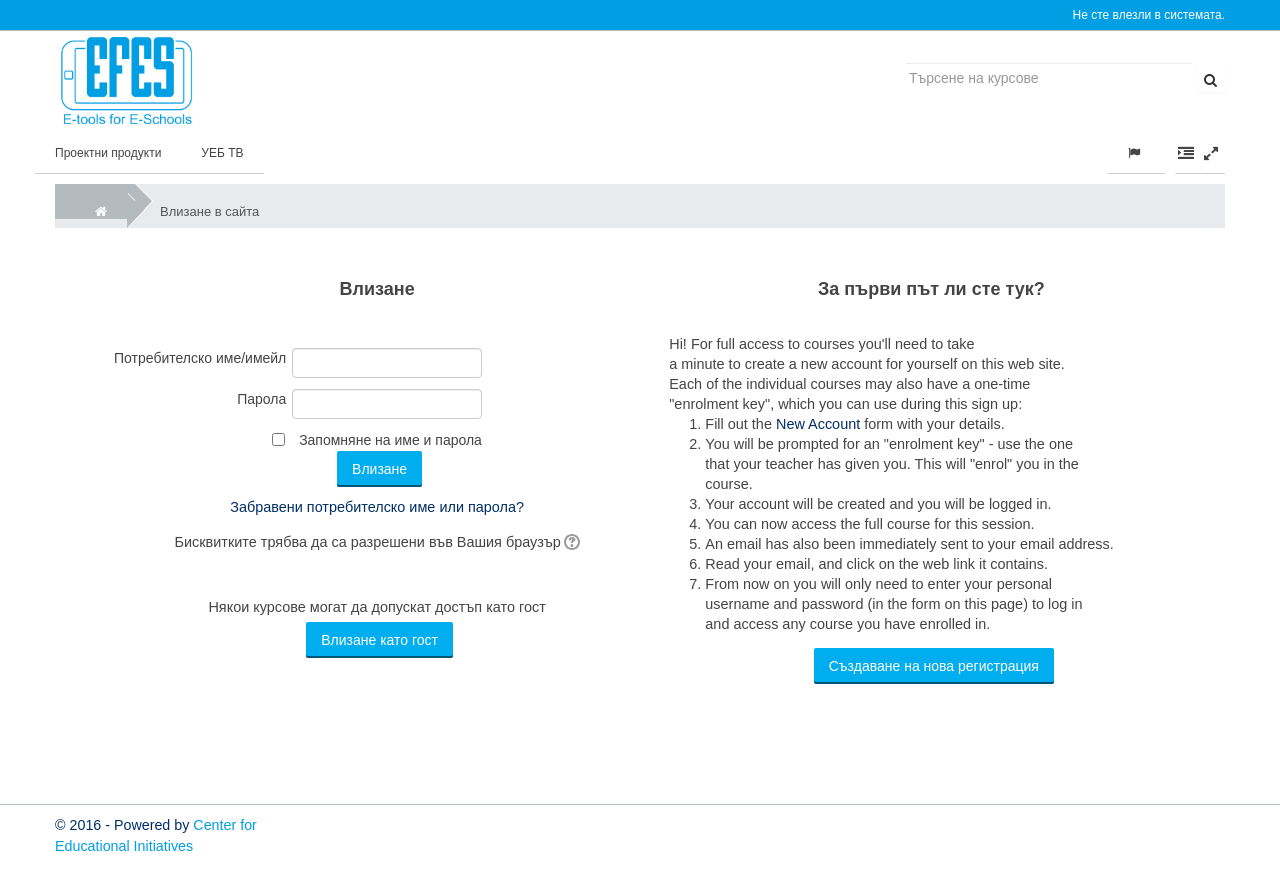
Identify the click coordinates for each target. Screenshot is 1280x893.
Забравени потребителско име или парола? (377, 507)
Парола (261, 399)
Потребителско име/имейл (200, 358)
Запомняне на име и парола (390, 440)
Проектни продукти (108, 153)
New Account (818, 424)
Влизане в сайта (209, 211)
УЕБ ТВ (222, 153)
